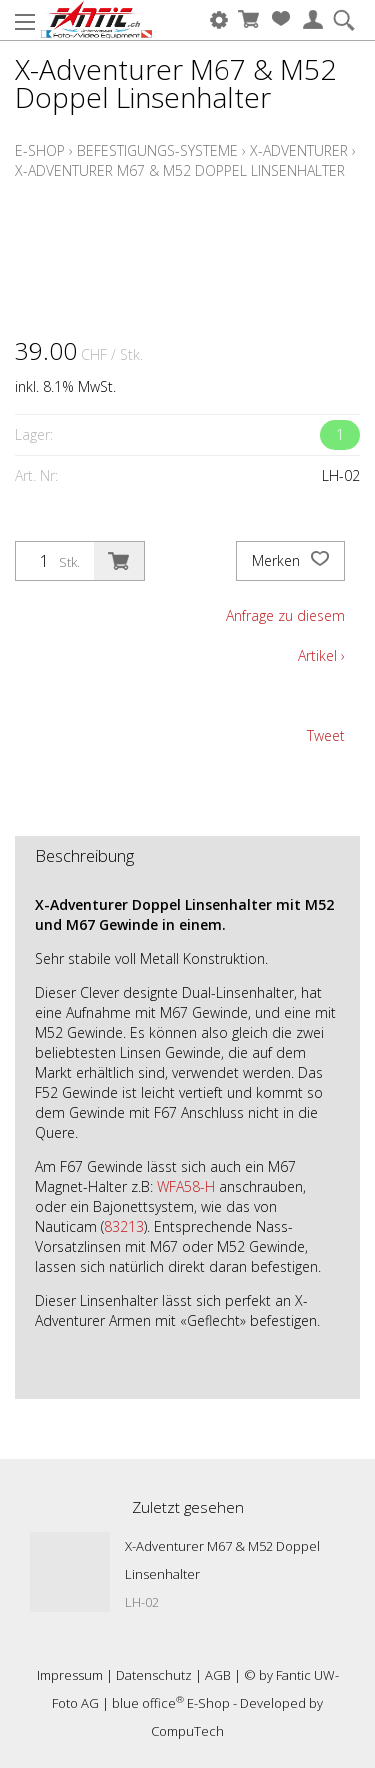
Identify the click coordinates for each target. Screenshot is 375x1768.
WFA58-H (186, 1186)
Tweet (326, 735)
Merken (290, 561)
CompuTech (187, 1731)
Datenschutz (154, 1675)
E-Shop (40, 150)
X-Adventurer (299, 150)
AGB (218, 1675)
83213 (124, 1226)
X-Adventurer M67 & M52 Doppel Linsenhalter (180, 170)
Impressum (70, 1675)
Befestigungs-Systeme (157, 150)
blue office (148, 1703)
